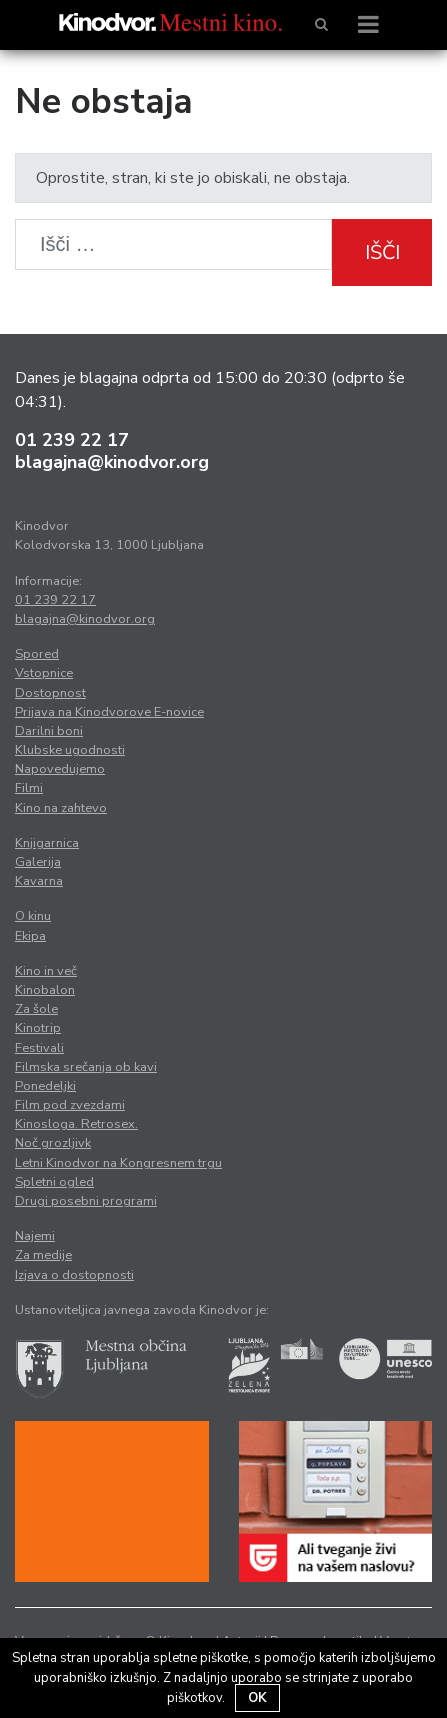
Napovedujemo (60, 769)
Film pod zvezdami (70, 1105)
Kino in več (46, 971)
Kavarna (39, 881)
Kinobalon (45, 990)
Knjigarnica (47, 843)
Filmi (29, 788)
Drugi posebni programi (86, 1201)
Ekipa (30, 936)
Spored (37, 654)
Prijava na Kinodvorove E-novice (109, 712)
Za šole (36, 1009)
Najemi (35, 1236)
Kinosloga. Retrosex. (76, 1124)
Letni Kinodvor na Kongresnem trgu (118, 1163)
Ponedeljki (45, 1086)
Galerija (38, 862)
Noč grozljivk (53, 1143)
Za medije (43, 1255)
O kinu (33, 916)
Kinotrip (38, 1028)
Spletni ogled (54, 1182)
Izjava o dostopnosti (74, 1275)
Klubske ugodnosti (70, 750)
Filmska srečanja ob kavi (86, 1067)
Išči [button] (382, 252)
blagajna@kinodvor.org (112, 462)
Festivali (39, 1048)
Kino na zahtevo (61, 808)
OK (257, 1698)
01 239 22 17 (72, 440)
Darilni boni (49, 731)
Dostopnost (50, 693)
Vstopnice (44, 673)
